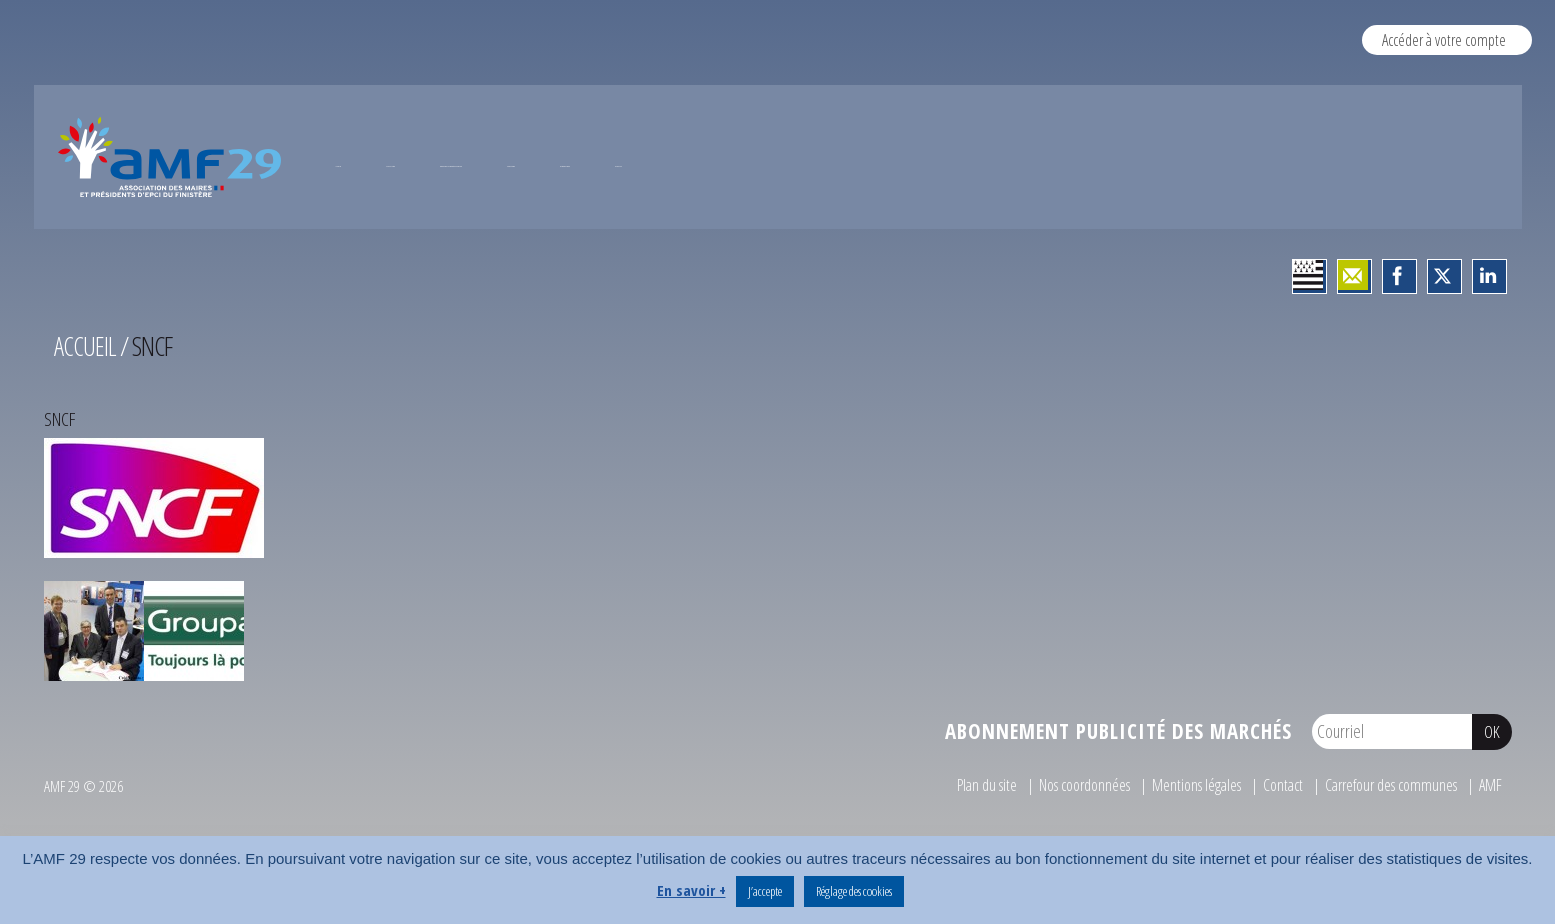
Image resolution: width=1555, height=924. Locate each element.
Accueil (85, 428)
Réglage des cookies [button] (854, 891)
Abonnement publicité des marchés (1118, 813)
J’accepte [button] (765, 891)
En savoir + (691, 890)
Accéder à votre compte (1444, 39)
